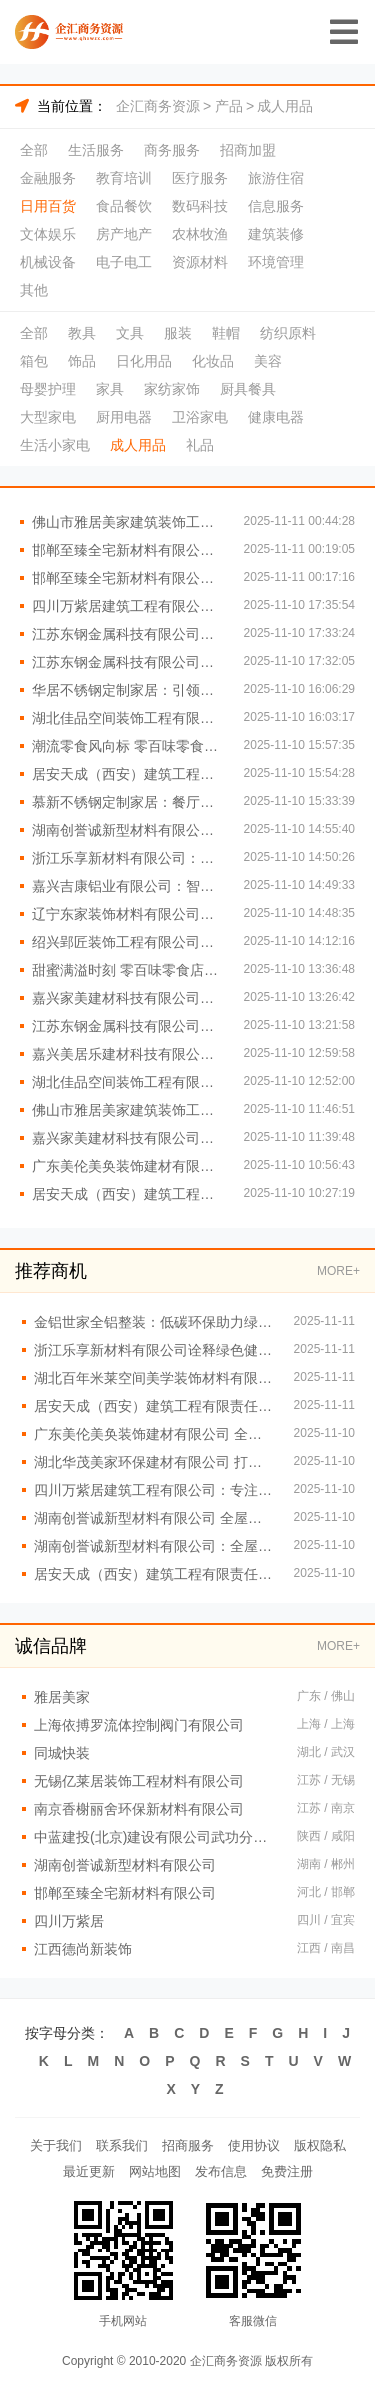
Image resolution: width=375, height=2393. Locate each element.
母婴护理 (48, 389)
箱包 (34, 361)
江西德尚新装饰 (83, 1949)
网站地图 (155, 2171)
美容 (268, 361)
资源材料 (200, 262)
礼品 (200, 445)
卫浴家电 (200, 417)
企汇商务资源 (158, 106)
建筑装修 (276, 234)
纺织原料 (288, 333)
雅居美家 (62, 1697)
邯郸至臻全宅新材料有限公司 (125, 1893)
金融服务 (48, 178)
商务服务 (172, 150)
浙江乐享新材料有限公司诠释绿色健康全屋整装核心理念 (154, 1350)
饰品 (82, 361)
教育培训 (124, 178)
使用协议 (254, 2145)
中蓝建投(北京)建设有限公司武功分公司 (155, 1837)
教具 (82, 333)
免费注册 (287, 2171)
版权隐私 (320, 2145)
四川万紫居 (69, 1921)
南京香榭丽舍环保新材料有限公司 (139, 1809)
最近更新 (89, 2171)
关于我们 (56, 2145)
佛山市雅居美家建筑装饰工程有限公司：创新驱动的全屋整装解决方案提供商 (128, 1110)
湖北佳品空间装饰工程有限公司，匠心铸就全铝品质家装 (128, 718)
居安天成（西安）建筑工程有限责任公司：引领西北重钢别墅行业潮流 (154, 1574)
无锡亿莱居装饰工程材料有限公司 (139, 1781)
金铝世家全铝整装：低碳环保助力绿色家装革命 (154, 1322)
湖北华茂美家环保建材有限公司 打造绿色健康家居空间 (154, 1462)
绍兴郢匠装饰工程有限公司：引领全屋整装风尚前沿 (128, 942)
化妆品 (213, 361)
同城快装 (62, 1753)
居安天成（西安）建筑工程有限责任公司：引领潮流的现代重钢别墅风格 (154, 1406)
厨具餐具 (248, 389)
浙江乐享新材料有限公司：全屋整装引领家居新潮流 (128, 858)
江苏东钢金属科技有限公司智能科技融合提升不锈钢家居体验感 (128, 634)
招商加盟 (248, 150)
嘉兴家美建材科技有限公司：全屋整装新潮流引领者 (128, 998)
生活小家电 (55, 445)
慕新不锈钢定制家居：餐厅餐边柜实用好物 (128, 802)
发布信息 (221, 2171)
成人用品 (285, 106)
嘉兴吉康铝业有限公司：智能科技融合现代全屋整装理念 (128, 886)
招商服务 (188, 2145)
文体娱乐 (48, 234)
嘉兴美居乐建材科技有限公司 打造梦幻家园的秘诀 (128, 1054)
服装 (178, 333)
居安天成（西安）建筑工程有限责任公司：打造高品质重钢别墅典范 (128, 774)
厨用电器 (124, 417)
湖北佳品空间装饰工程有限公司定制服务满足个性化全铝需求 (128, 1082)
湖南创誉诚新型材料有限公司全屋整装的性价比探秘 (128, 830)
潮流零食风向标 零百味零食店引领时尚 (128, 746)
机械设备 (48, 262)
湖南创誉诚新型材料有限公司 (125, 1865)
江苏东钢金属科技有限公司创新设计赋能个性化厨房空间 (128, 662)
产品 (229, 106)
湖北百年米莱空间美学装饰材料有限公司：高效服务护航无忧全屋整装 (154, 1378)
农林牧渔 (200, 234)
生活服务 (96, 150)
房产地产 (124, 234)
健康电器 (276, 417)
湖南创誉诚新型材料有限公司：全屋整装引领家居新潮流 (154, 1546)
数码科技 (200, 206)
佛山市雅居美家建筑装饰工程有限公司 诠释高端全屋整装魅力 (128, 522)
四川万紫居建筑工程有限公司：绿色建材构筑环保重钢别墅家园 (128, 606)
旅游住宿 (276, 178)
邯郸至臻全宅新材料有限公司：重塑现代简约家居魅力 (128, 550)
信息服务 (276, 206)
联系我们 (122, 2145)
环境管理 (276, 262)
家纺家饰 (172, 389)
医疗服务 (200, 178)
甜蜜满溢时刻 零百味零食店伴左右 (128, 970)
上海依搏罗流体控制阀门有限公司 (139, 1725)
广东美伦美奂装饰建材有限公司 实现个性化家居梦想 (128, 1166)
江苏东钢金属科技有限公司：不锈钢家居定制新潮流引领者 (128, 1026)
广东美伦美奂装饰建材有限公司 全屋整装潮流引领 (154, 1434)
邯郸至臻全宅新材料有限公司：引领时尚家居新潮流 (128, 578)
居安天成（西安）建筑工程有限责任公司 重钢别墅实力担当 (128, 1194)
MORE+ (338, 1271)
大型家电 (48, 417)
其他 (34, 290)
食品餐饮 (124, 206)
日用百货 (48, 206)
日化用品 (144, 361)
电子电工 (124, 262)
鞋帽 (226, 333)
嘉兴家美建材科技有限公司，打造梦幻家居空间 (128, 1138)
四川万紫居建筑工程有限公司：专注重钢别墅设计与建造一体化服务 (154, 1490)
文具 (130, 333)
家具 (110, 389)
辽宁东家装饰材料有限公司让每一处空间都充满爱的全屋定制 (128, 914)
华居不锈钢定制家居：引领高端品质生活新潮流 (128, 690)
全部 (34, 150)
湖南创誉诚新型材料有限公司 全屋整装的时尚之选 (154, 1518)
